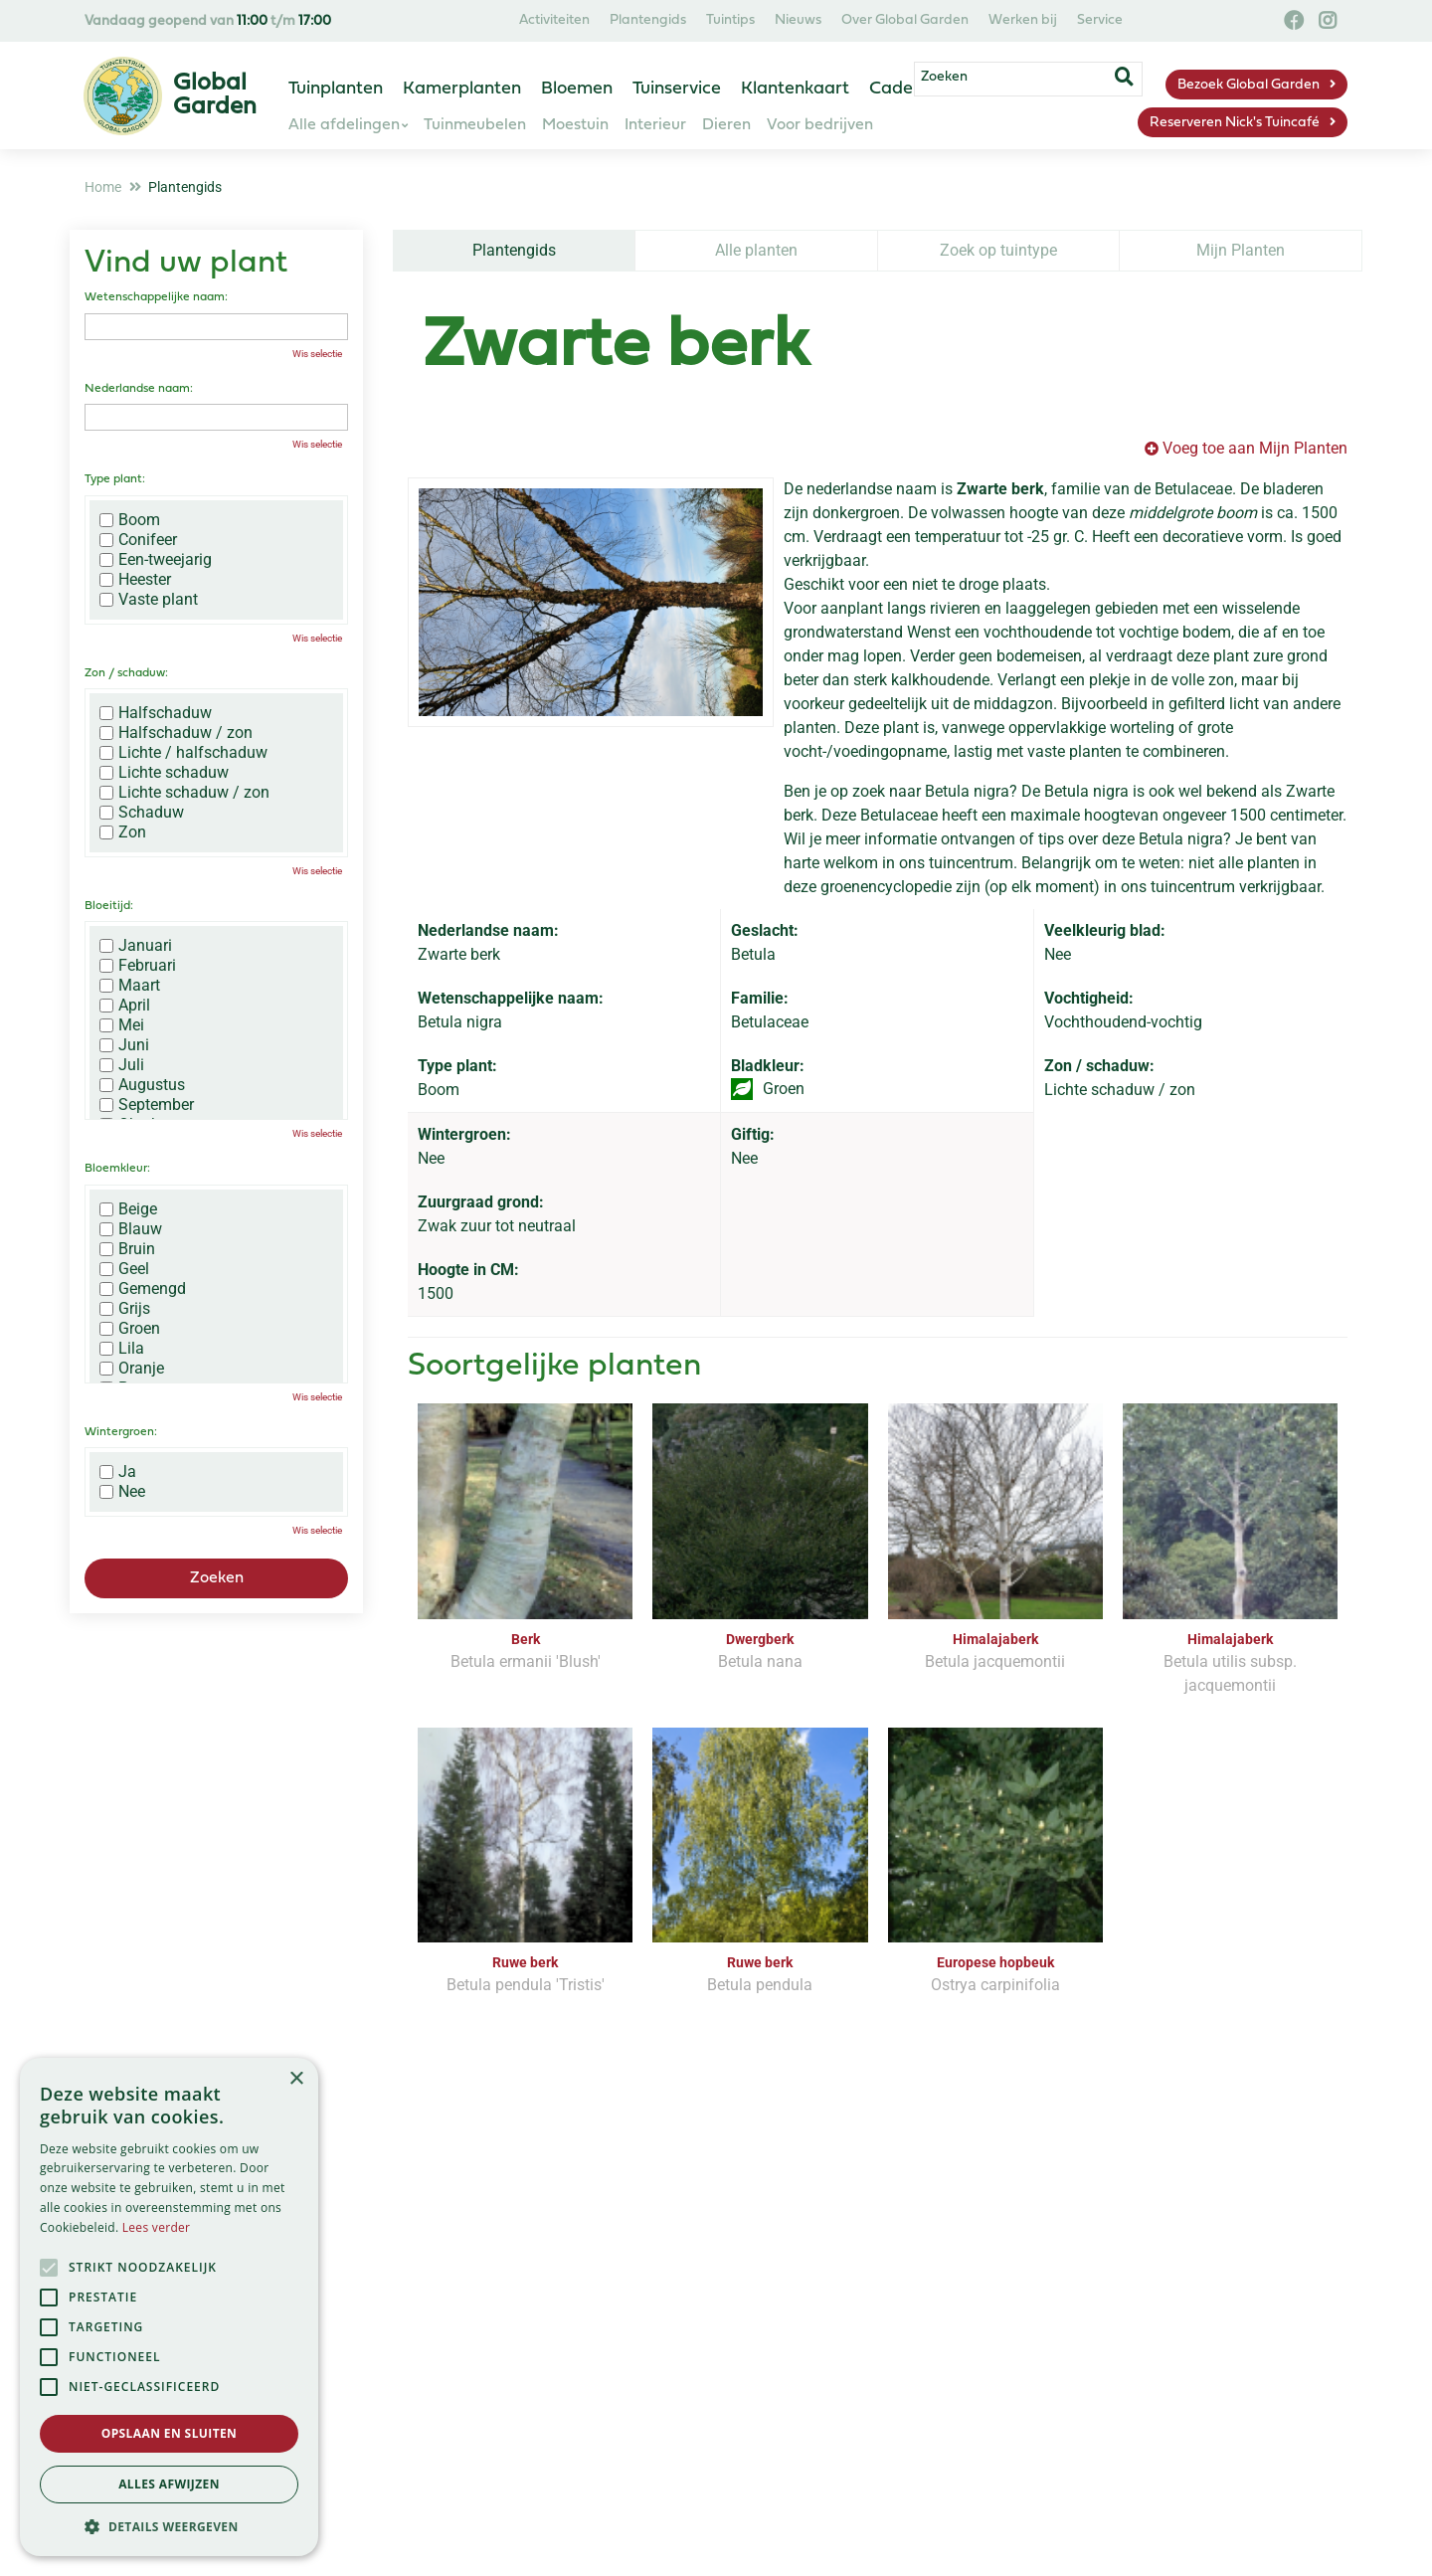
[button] (169, 2526)
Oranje (131, 1369)
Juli (121, 1065)
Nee (122, 1492)
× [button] (295, 2079)
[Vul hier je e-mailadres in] (588, 2276)
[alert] (169, 2307)
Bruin (127, 1249)
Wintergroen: (121, 1432)
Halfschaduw (155, 713)
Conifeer (138, 540)
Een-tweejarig (155, 560)
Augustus (142, 1085)
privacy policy (798, 2219)
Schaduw (141, 813)
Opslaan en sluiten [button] (169, 2433)
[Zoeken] (1072, 82)
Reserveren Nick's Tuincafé (1235, 122)
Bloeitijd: (109, 906)
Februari (137, 966)
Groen (129, 1329)
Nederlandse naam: (139, 389)
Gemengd (142, 1289)
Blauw (130, 1229)
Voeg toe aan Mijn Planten (1255, 448)
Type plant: (115, 479)
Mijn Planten (1240, 250)
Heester (135, 580)
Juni (124, 1045)
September (146, 1105)
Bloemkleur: (117, 1169)
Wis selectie (317, 353)
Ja (117, 1472)
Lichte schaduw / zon (184, 793)
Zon (122, 832)
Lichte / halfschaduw (183, 753)
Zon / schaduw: (126, 673)
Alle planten (756, 250)
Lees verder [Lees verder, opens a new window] (156, 2227)
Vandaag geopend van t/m (208, 21)
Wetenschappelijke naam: (156, 297)
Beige (128, 1209)
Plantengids (514, 250)
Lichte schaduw (164, 773)
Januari (135, 946)
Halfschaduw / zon (176, 733)
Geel (124, 1269)
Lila (121, 1349)
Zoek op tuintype (998, 250)
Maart (129, 986)
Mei (121, 1025)
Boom (129, 520)
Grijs (124, 1309)
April (124, 1005)
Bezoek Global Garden (1248, 85)
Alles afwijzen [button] (169, 2484)
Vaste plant (148, 600)
